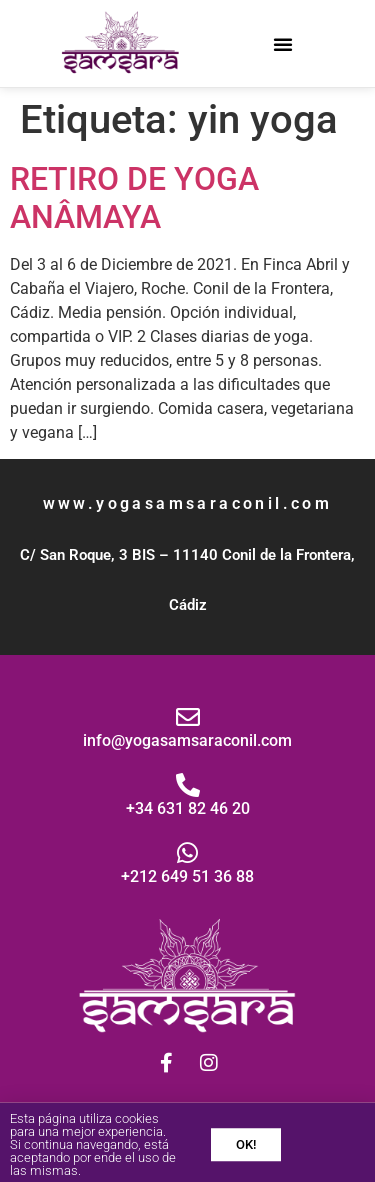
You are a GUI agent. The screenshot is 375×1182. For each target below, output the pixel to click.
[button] (283, 44)
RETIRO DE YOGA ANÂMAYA (134, 198)
